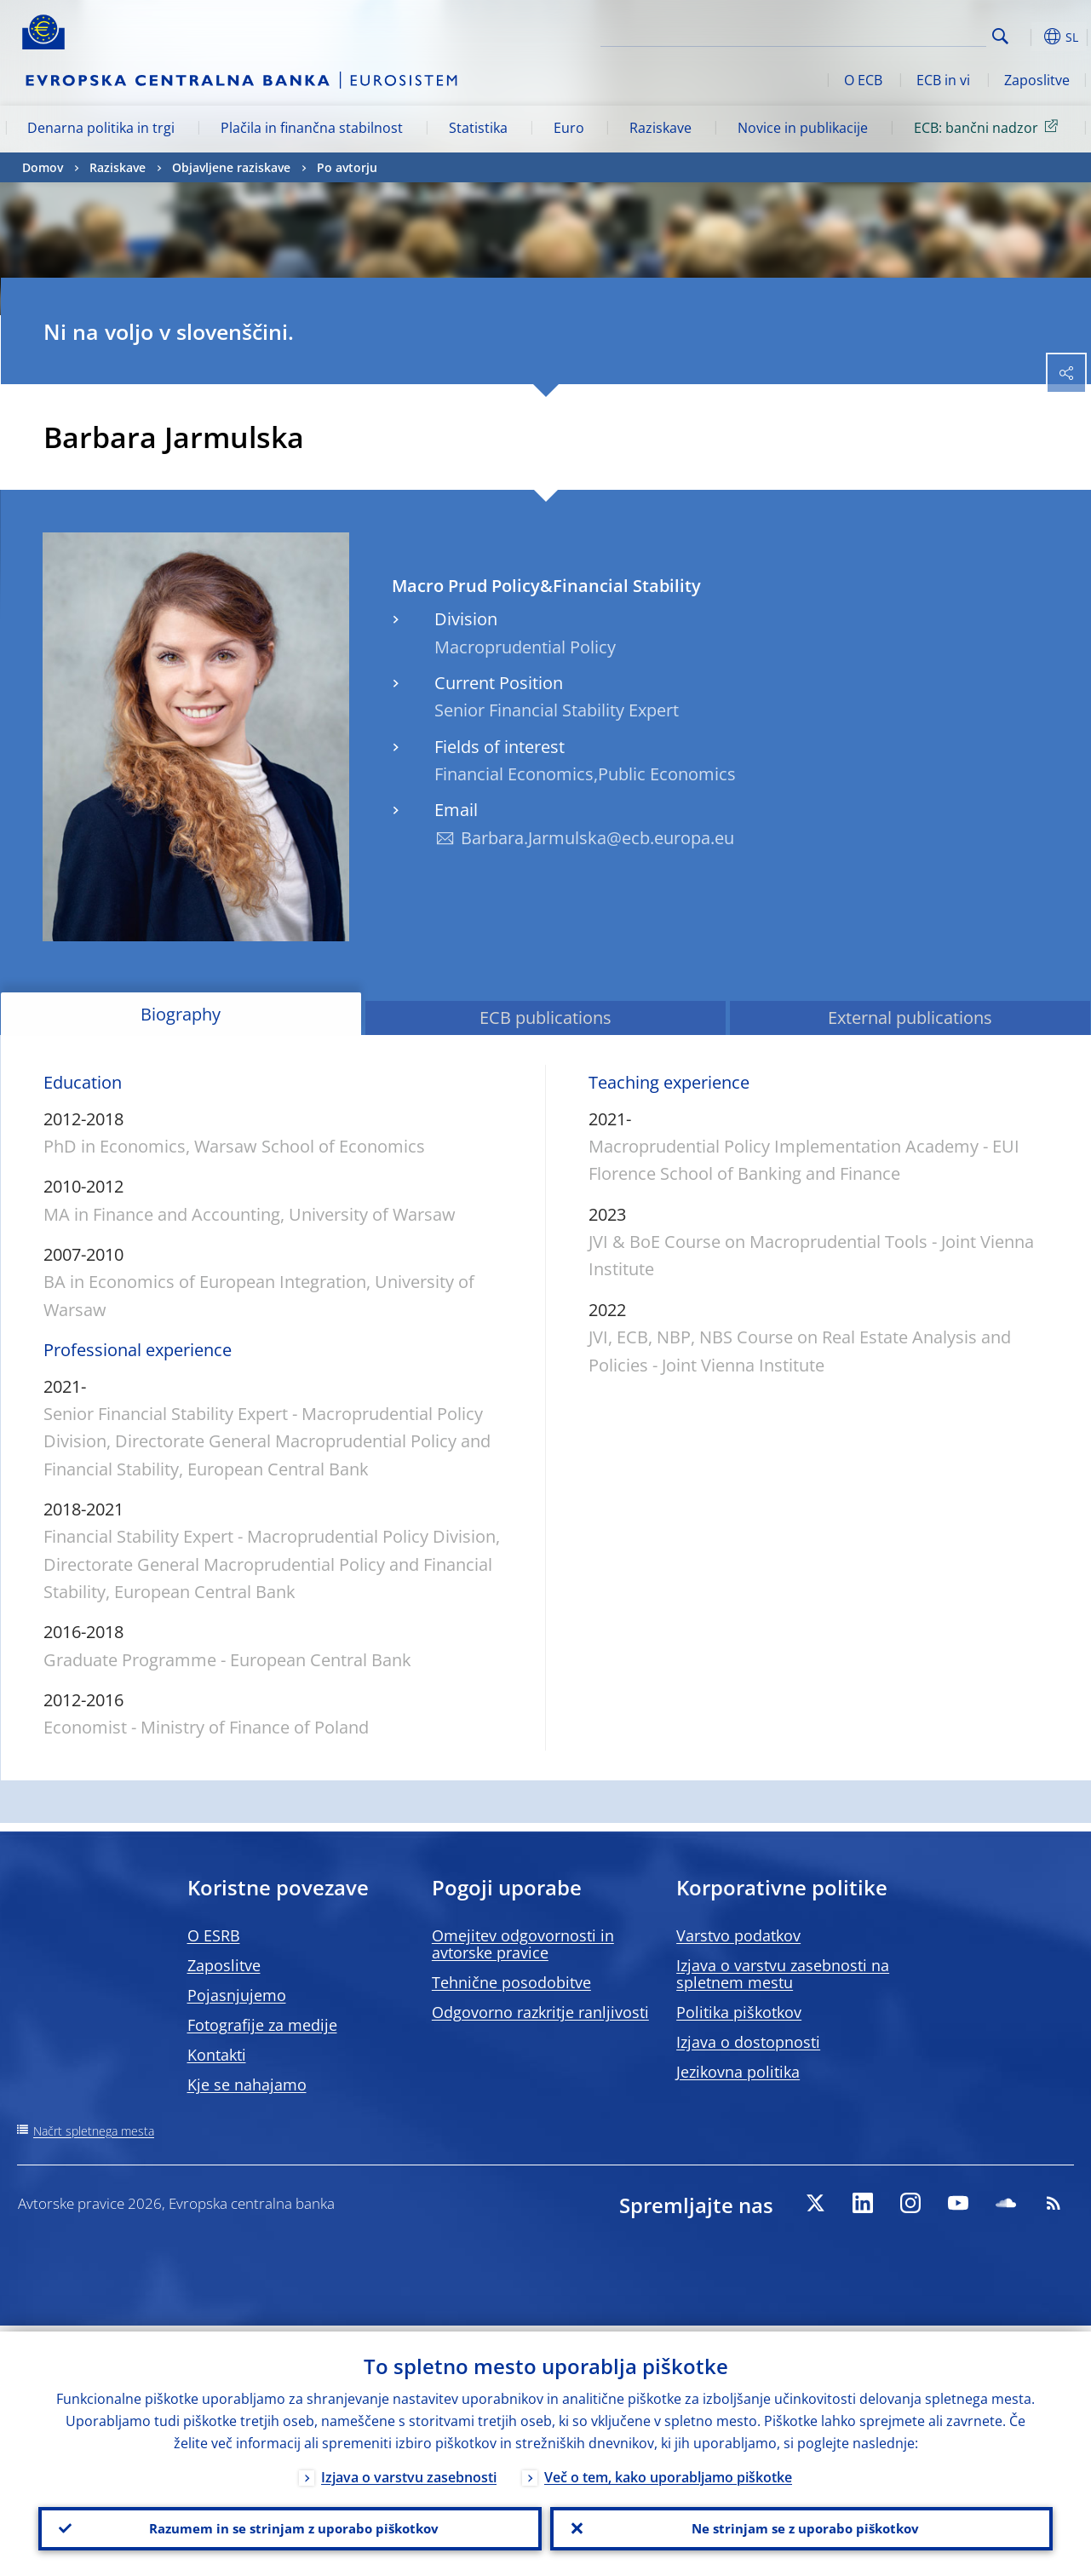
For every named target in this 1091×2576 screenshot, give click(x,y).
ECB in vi (943, 80)
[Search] (901, 34)
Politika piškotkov (738, 2012)
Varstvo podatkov (738, 1935)
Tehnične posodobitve (511, 1982)
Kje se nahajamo (247, 2084)
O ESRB (213, 1935)
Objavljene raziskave (231, 167)
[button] (1027, 36)
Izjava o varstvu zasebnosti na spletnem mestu (782, 1973)
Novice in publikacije (803, 127)
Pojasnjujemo (236, 1995)
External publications (910, 1017)
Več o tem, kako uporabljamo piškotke (668, 2471)
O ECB (863, 80)
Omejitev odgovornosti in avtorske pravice (523, 1944)
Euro (569, 127)
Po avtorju (347, 167)
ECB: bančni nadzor (989, 127)
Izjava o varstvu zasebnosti (409, 2471)
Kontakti (216, 2054)
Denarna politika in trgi (101, 127)
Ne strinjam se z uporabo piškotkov (801, 2525)
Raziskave (660, 127)
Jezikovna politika (738, 2071)
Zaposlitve (1037, 80)
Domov (42, 167)
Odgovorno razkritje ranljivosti (540, 2012)
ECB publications (545, 1017)
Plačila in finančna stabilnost (312, 127)
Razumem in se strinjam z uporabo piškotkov (289, 2525)
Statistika (478, 127)
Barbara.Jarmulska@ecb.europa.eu (597, 837)
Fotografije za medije (262, 2025)
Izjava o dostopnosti (748, 2042)
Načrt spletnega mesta (93, 2131)
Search (1000, 36)
